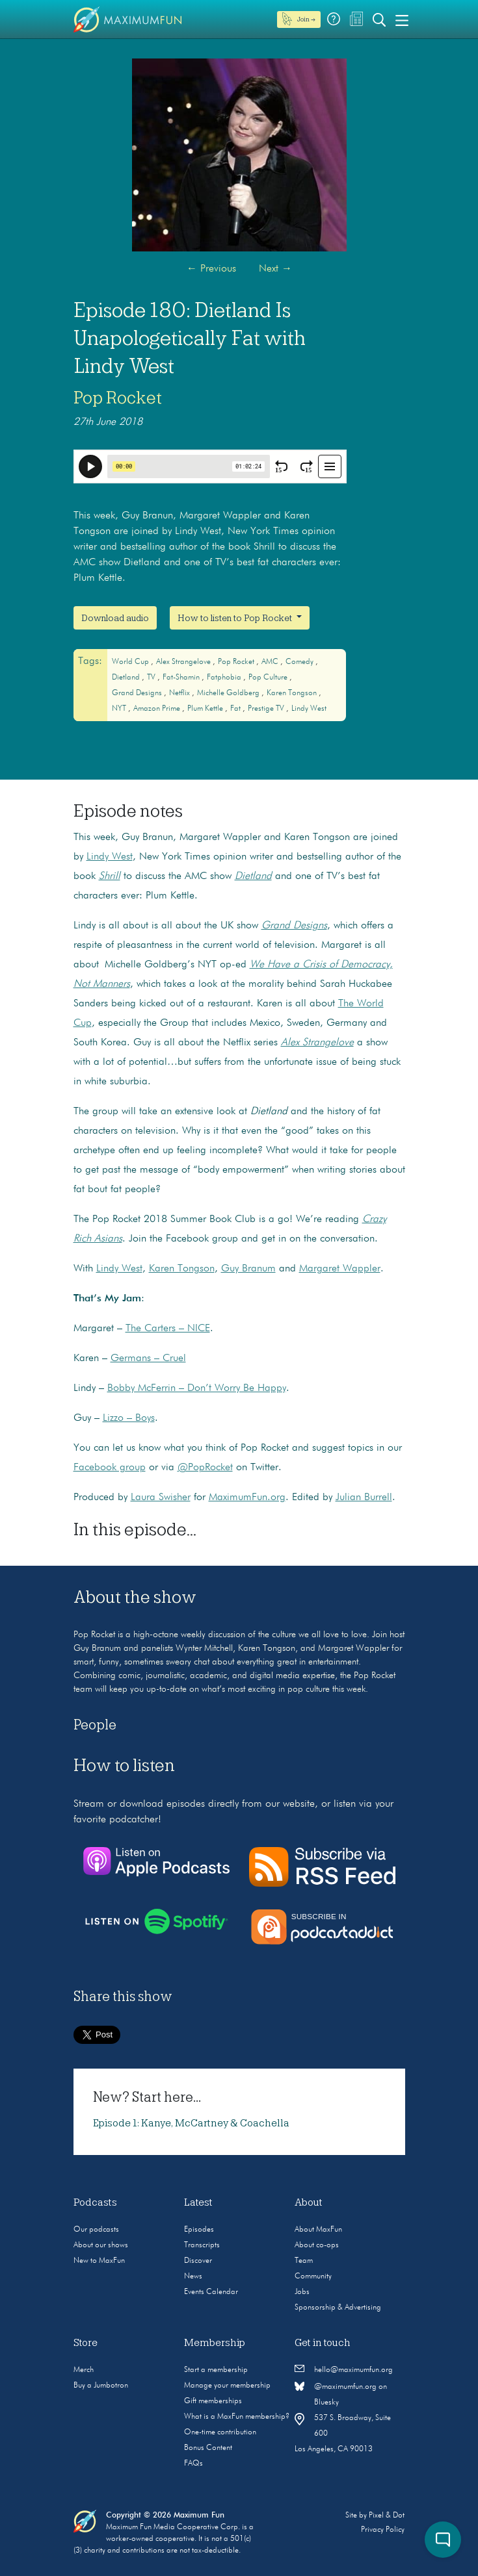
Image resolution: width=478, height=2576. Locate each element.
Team (304, 2261)
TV (152, 678)
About (309, 2202)
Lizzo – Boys (129, 1418)
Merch (83, 2370)
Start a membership (216, 2370)
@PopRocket (205, 1467)
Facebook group (109, 1467)
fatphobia (225, 678)
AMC (270, 662)
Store (85, 2343)
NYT (120, 709)
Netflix (180, 693)
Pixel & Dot (387, 2515)
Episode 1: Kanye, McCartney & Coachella (191, 2123)
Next (275, 269)
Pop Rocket (117, 397)
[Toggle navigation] (402, 19)
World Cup (131, 662)
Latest (198, 2202)
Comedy (300, 662)
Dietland (127, 678)
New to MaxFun (99, 2261)
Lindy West (308, 709)
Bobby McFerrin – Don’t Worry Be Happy (196, 1388)
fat (236, 709)
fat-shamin (182, 678)
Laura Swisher (161, 1497)
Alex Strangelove (184, 662)
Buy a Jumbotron (100, 2386)
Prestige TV (267, 709)
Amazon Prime (157, 709)
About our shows (100, 2245)
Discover (198, 2261)
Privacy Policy (383, 2530)
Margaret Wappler (339, 1269)
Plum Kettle (206, 709)
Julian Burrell (364, 1497)
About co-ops (317, 2245)
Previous (211, 269)
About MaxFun (318, 2230)
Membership (214, 2343)
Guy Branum (248, 1269)
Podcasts (95, 2202)
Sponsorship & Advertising (338, 2308)
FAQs (193, 2464)
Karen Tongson (293, 693)
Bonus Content (208, 2448)
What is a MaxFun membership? (236, 2417)
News (193, 2276)
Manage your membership (227, 2386)
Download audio (115, 618)
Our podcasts (96, 2230)
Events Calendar (211, 2292)
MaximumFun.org (247, 1497)
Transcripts (202, 2245)
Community (313, 2276)
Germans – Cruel (148, 1358)
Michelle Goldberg (229, 693)
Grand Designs (138, 693)
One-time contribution (220, 2432)
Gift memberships (213, 2401)
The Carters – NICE (168, 1328)
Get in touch (323, 2343)
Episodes (199, 2230)
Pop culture (268, 678)
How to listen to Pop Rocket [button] (236, 618)
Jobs (302, 2292)
